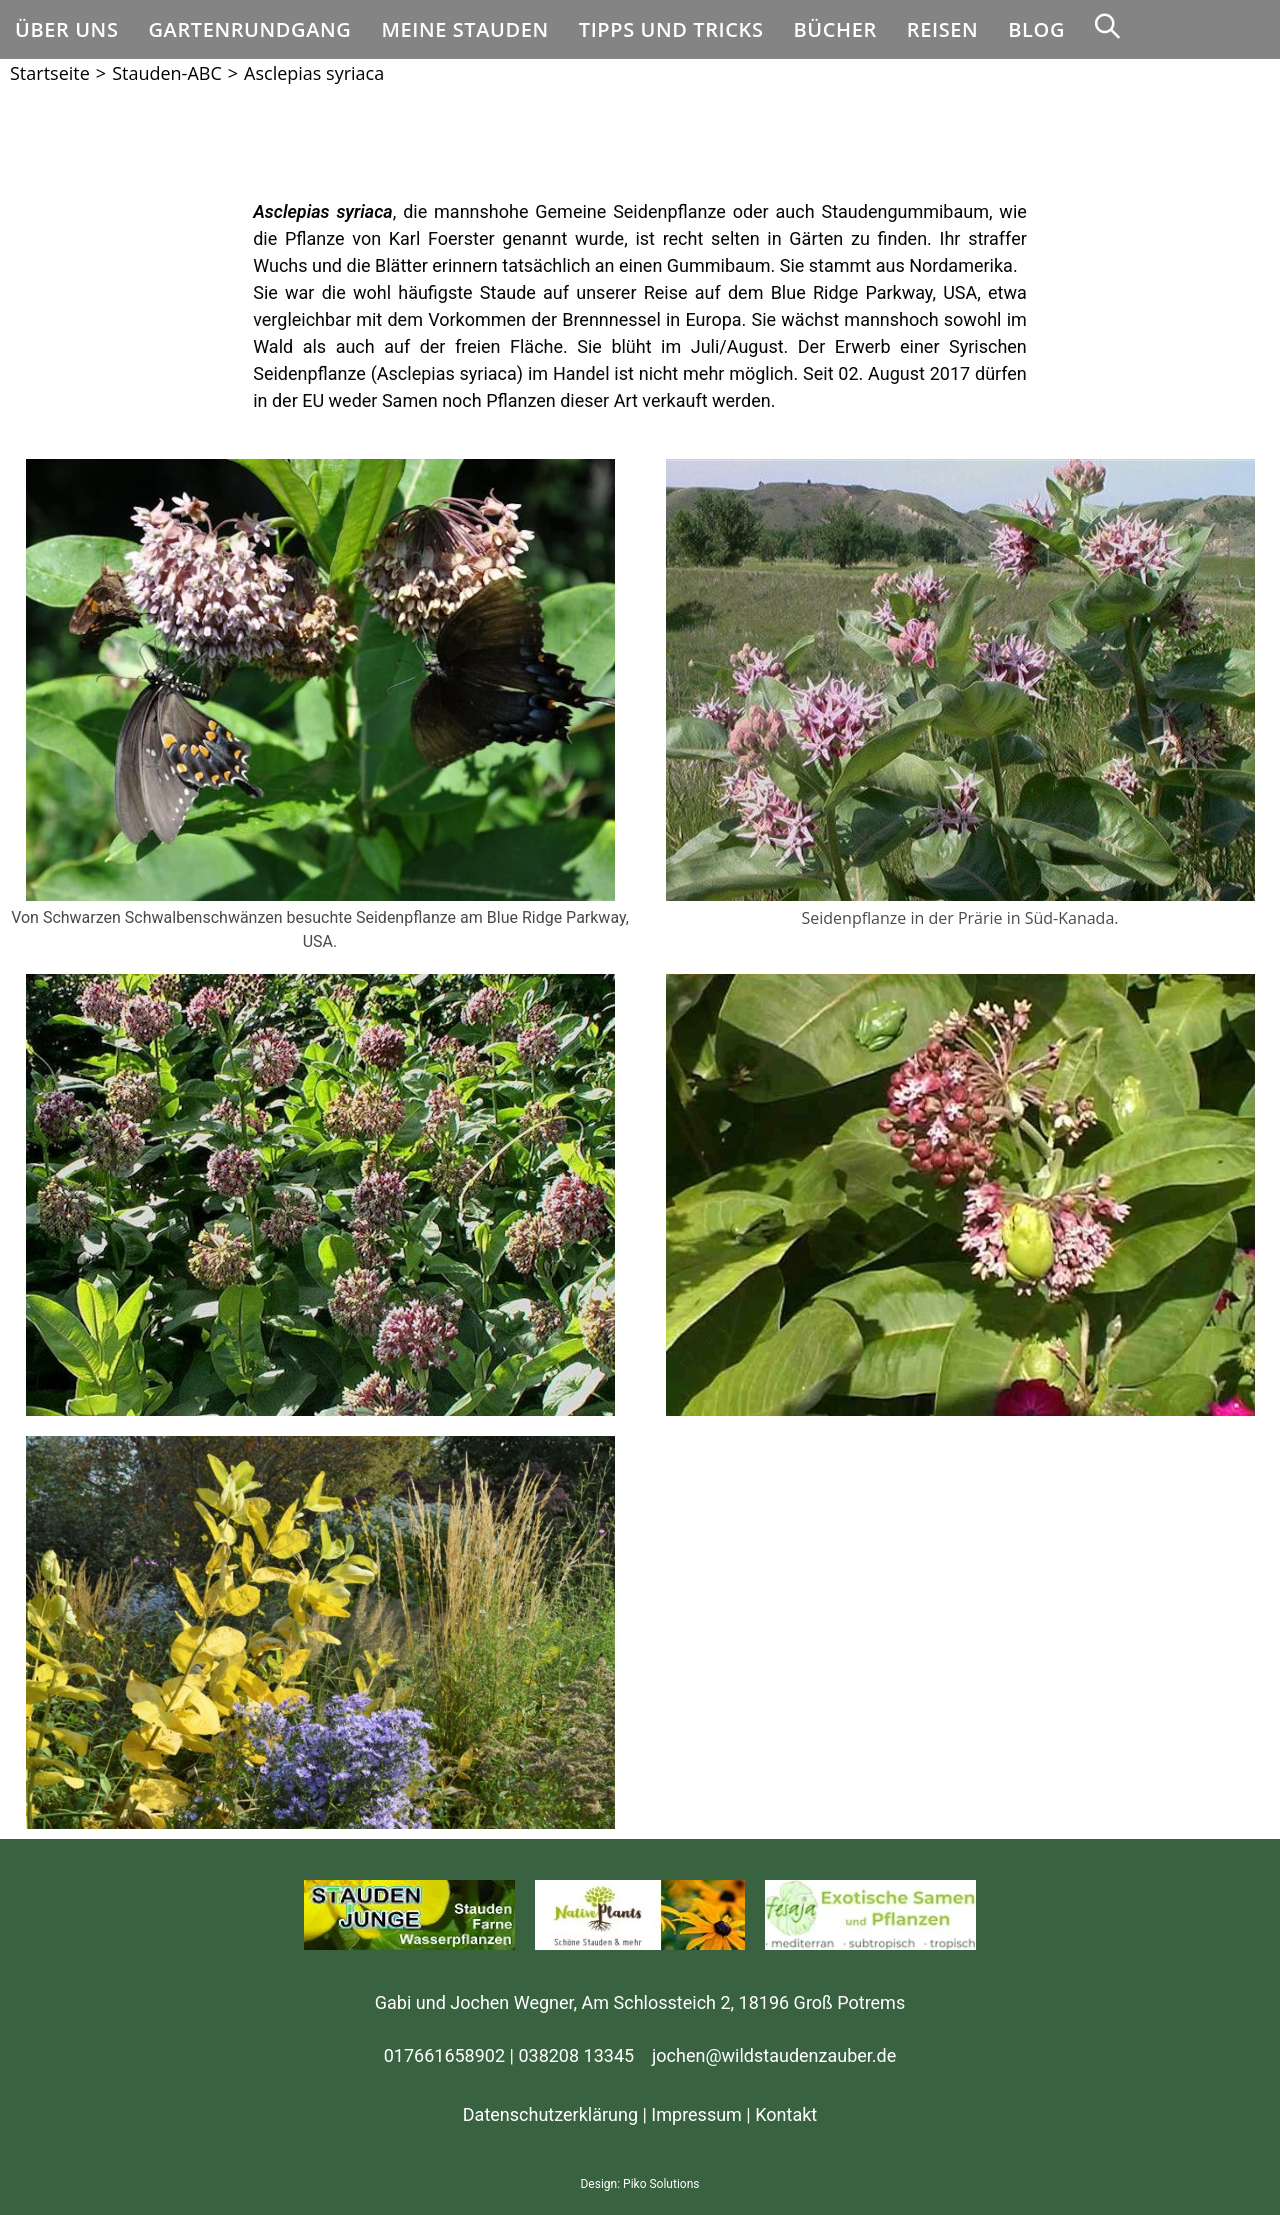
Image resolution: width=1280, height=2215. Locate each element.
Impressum (696, 2114)
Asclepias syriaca (314, 73)
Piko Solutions (661, 2184)
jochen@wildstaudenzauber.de (774, 2055)
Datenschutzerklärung (550, 2114)
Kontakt (786, 2114)
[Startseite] (50, 73)
